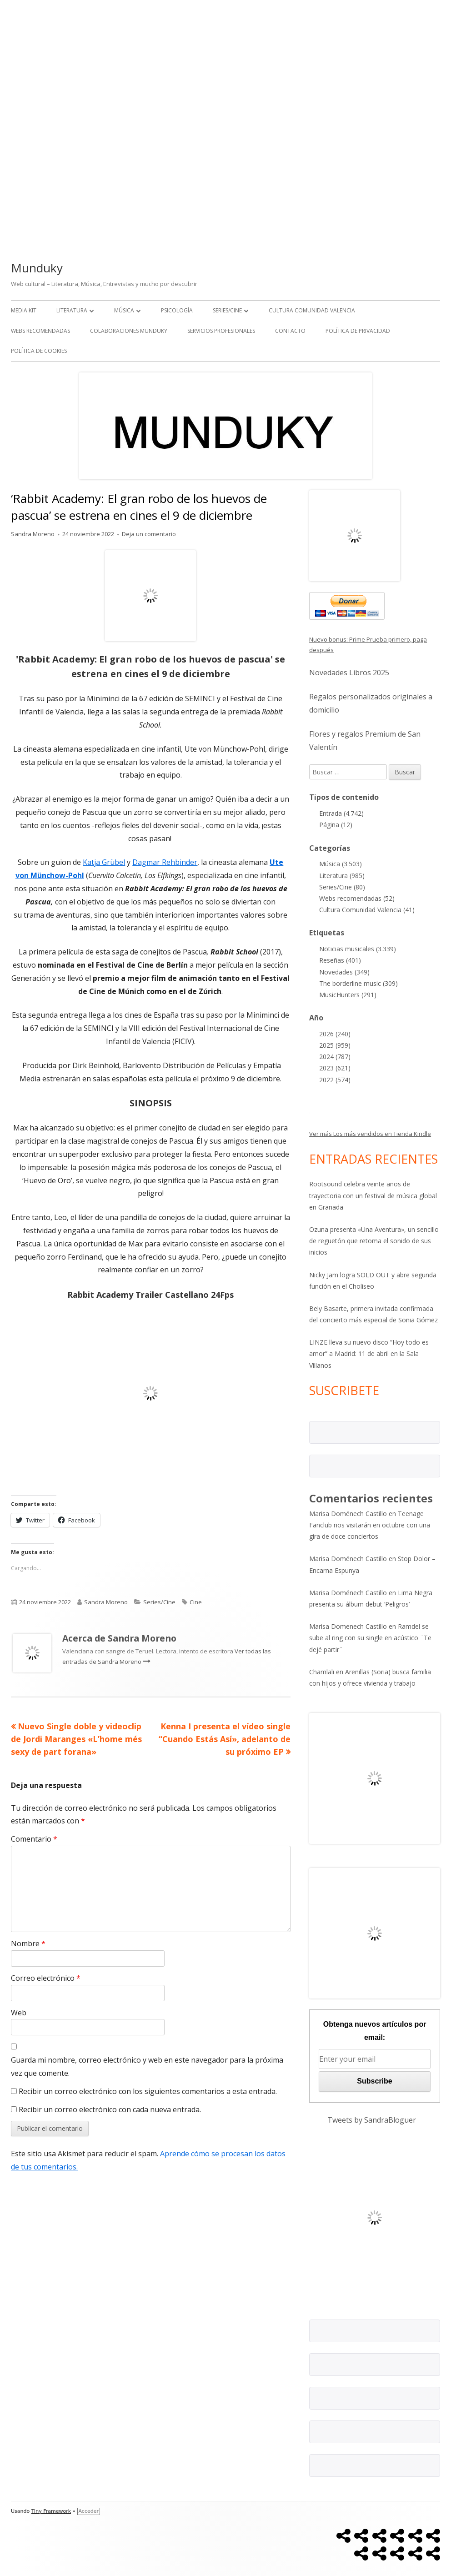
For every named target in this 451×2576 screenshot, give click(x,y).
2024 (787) (335, 1056)
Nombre (28, 1943)
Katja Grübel (104, 862)
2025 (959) (335, 1045)
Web (18, 2013)
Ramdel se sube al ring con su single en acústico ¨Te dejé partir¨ (370, 1637)
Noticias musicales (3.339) (357, 948)
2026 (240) (335, 1033)
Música (124, 310)
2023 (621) (335, 1068)
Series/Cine (227, 310)
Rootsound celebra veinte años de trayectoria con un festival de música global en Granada (373, 1195)
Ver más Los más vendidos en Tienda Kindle (370, 1134)
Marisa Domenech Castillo (348, 1626)
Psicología (177, 310)
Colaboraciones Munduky (128, 331)
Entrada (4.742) (341, 813)
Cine (196, 1602)
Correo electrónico (45, 1978)
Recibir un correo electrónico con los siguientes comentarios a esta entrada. (148, 2091)
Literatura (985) (342, 875)
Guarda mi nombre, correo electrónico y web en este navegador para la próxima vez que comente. (147, 2066)
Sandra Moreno (33, 534)
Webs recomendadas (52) (357, 898)
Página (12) (335, 824)
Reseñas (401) (340, 960)
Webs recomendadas (40, 331)
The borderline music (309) (358, 983)
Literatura (71, 310)
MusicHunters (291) (347, 994)
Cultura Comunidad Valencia (312, 310)
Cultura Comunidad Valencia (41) (367, 909)
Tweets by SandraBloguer (371, 2120)
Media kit (23, 310)
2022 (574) (335, 1079)
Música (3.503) (340, 863)
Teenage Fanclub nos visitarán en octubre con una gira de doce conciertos (369, 1525)
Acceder (89, 2511)
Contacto (290, 331)
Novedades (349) (344, 972)
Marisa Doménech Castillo (348, 1513)
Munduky (37, 268)
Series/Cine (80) (342, 887)
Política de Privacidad (358, 331)
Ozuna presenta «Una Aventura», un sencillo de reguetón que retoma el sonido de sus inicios (374, 1240)
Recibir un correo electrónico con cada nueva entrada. (110, 2109)
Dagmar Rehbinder (164, 862)
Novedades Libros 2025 (349, 673)
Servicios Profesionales (221, 331)
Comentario (34, 1839)
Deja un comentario (149, 534)
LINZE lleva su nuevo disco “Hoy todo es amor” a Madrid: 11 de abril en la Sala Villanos (369, 1353)
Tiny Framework (51, 2511)
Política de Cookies (39, 351)
